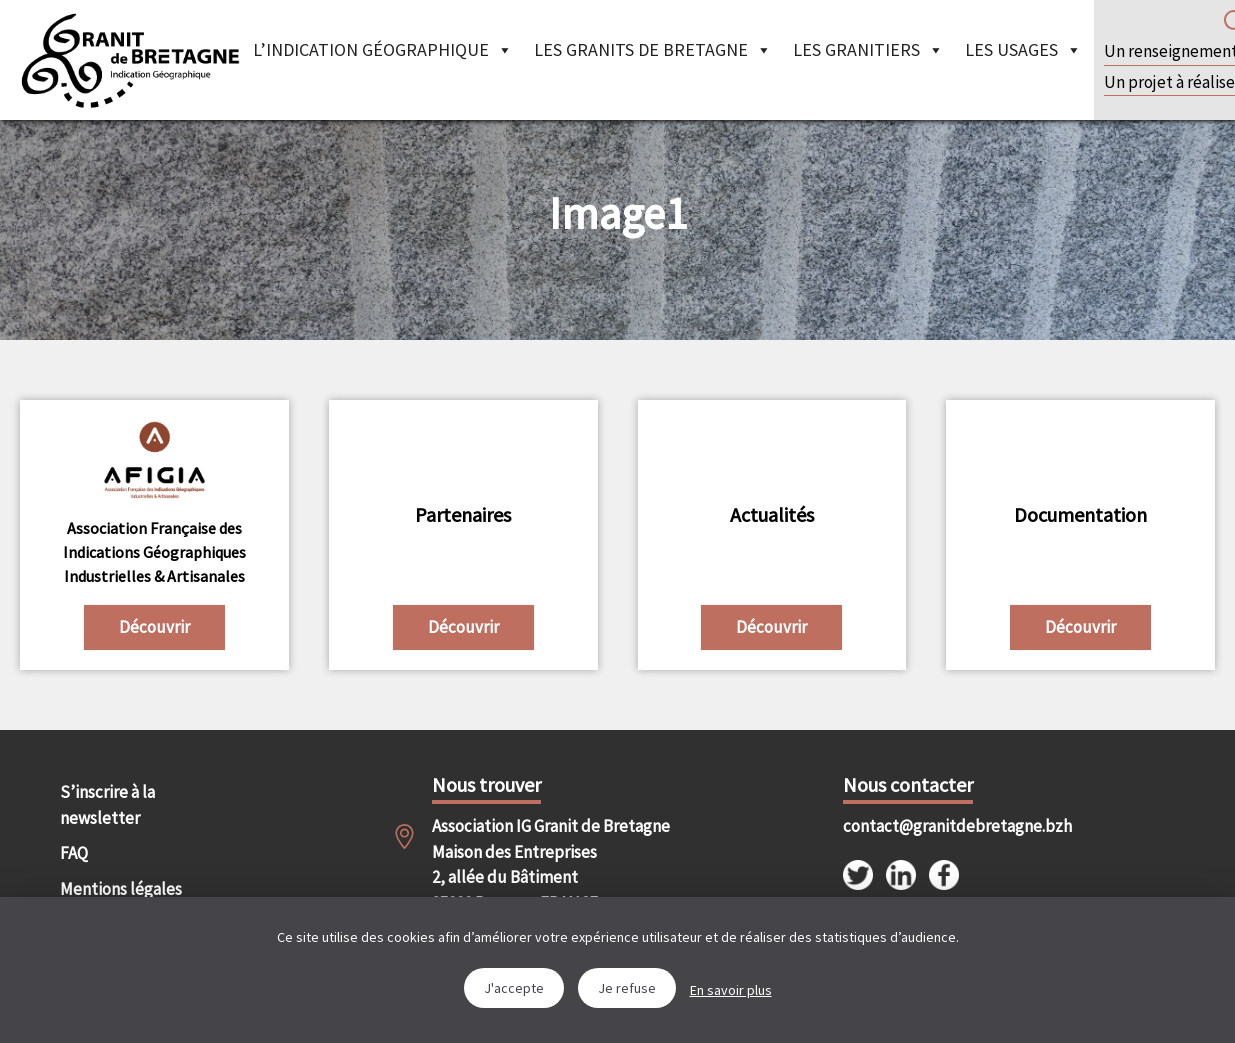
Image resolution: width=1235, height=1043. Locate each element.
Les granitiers (868, 49)
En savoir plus (731, 990)
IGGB (130, 60)
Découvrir (154, 627)
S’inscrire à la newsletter (107, 805)
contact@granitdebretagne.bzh (936, 826)
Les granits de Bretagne (653, 49)
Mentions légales (121, 889)
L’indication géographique (383, 49)
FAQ (74, 853)
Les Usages (1023, 49)
